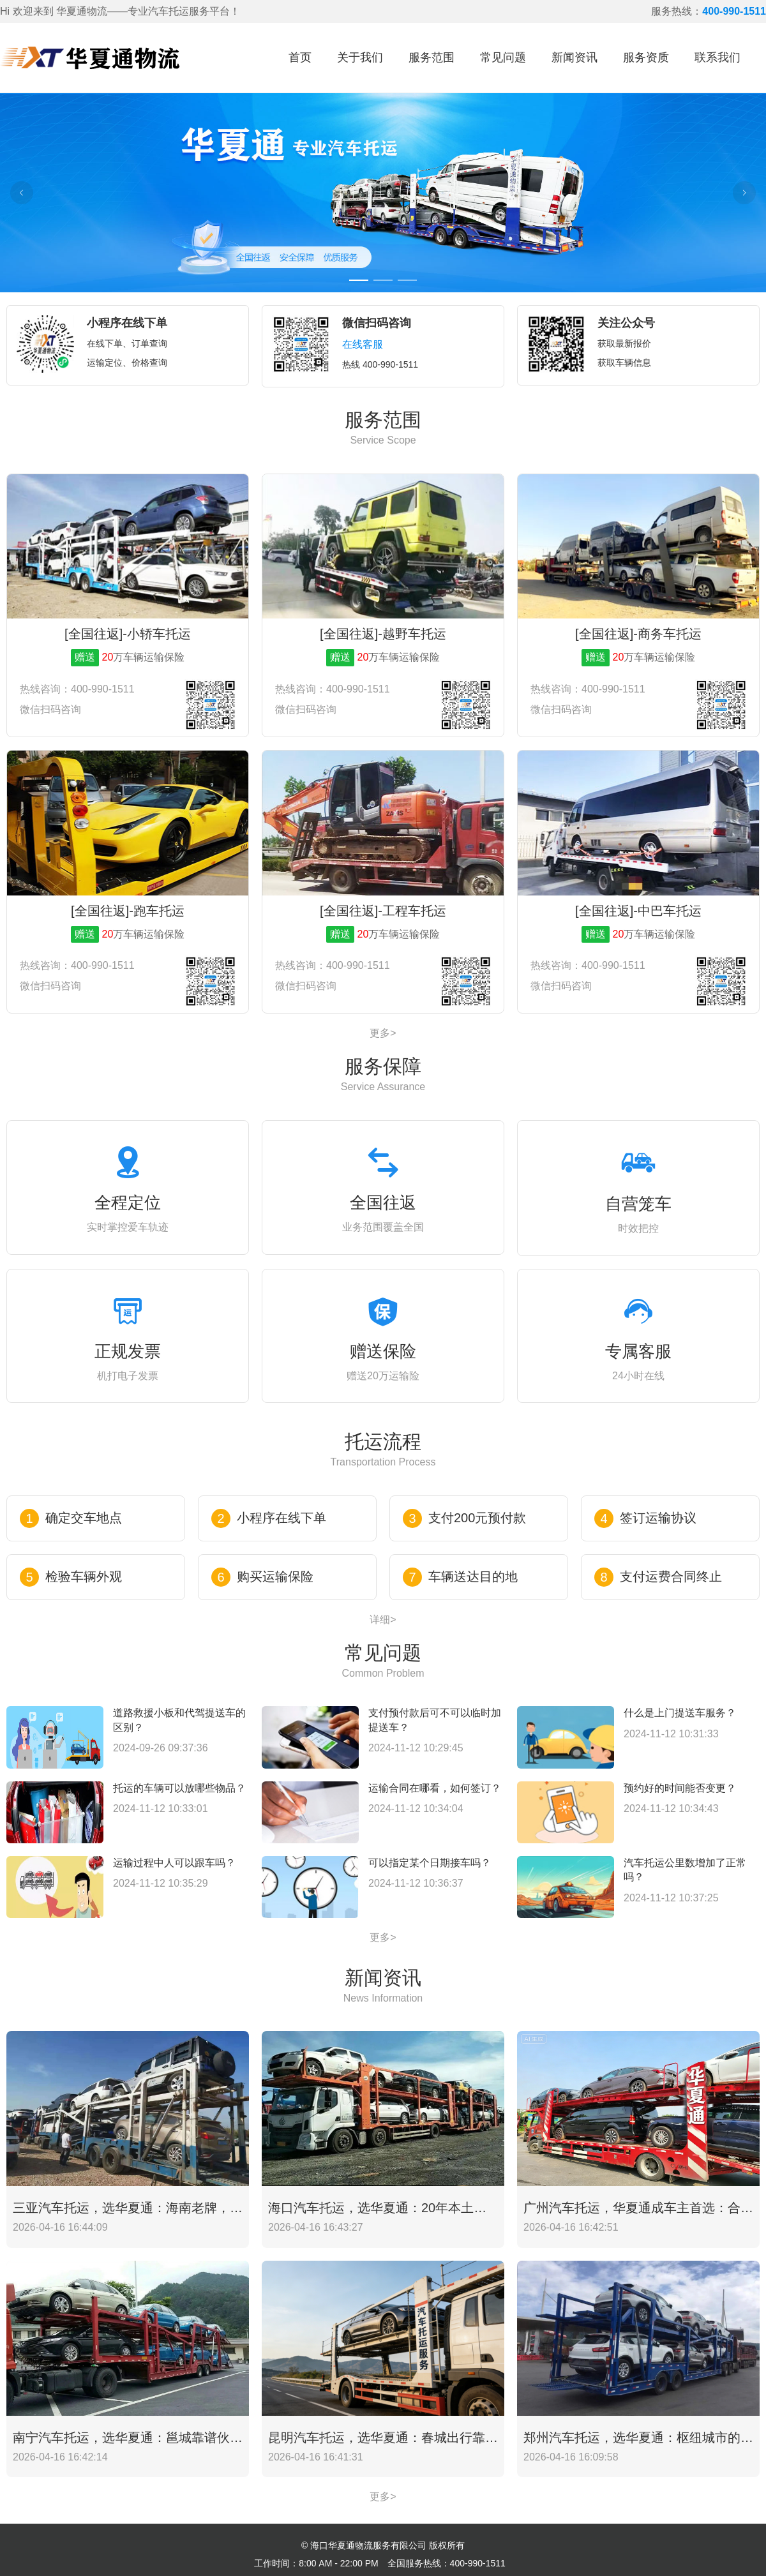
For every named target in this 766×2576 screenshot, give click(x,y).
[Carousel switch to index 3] (407, 280)
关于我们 (360, 57)
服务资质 (646, 57)
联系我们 (717, 57)
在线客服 (362, 344)
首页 (300, 57)
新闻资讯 (574, 57)
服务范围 (431, 57)
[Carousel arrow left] (21, 192)
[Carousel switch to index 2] (383, 280)
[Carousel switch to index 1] (358, 280)
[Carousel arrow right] (744, 192)
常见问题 (503, 57)
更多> (383, 1033)
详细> (383, 1619)
